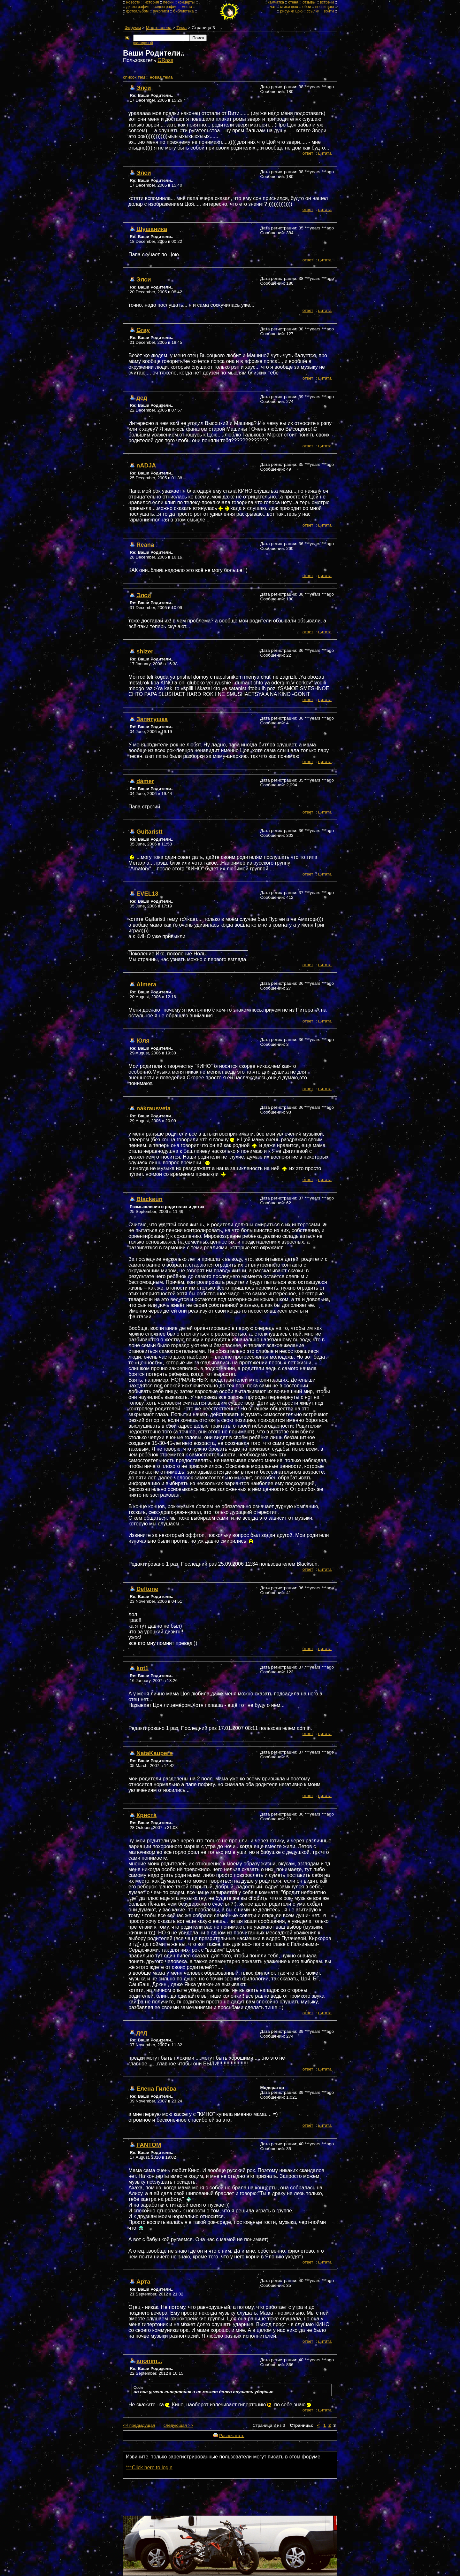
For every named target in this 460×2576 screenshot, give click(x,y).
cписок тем (134, 77)
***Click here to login (149, 2467)
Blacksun (149, 1199)
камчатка (276, 2)
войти (329, 11)
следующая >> (178, 2425)
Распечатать (231, 2435)
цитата (325, 153)
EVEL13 (147, 893)
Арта (143, 2281)
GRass (165, 60)
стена (293, 2)
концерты (186, 2)
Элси (143, 87)
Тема (181, 27)
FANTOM (148, 2144)
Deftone (147, 1588)
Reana (145, 544)
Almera (146, 984)
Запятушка (152, 719)
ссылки (313, 11)
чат (273, 6)
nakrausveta (153, 1108)
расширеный (143, 43)
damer (145, 781)
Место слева (159, 27)
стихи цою (289, 6)
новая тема (161, 77)
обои (306, 6)
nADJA (146, 465)
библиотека (183, 11)
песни (168, 2)
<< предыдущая (139, 2425)
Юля (143, 1040)
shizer (144, 651)
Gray (143, 330)
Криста (146, 1815)
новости (133, 2)
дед (141, 397)
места (187, 6)
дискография (138, 6)
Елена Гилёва (156, 2088)
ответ (308, 153)
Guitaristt (149, 831)
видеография (165, 6)
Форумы (133, 27)
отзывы (309, 2)
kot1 (142, 1668)
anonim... (149, 2360)
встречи (327, 2)
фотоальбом (137, 11)
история (152, 2)
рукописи (161, 11)
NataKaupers (154, 1753)
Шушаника (151, 229)
